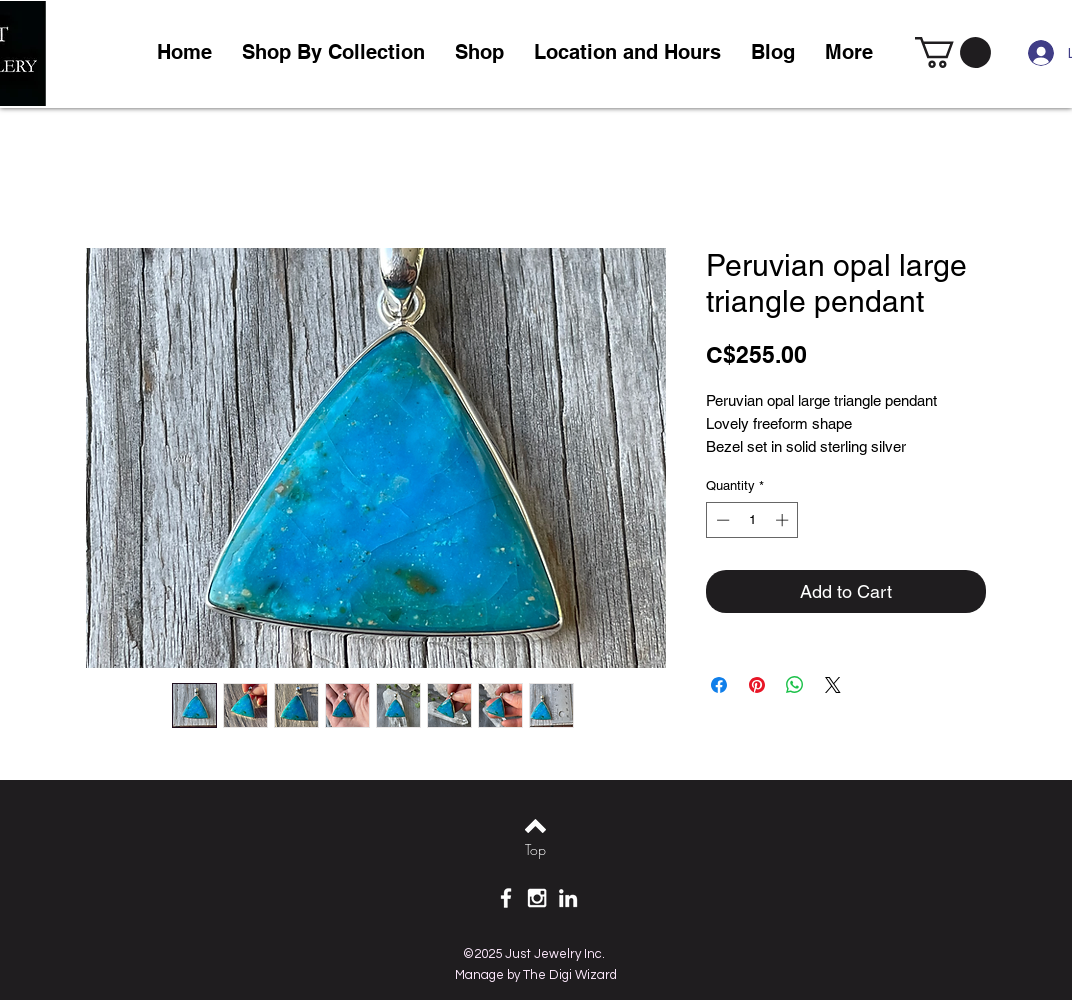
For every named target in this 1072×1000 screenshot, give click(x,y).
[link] (953, 52)
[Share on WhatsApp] (795, 685)
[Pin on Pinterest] (757, 685)
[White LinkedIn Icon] (568, 898)
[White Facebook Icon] (506, 898)
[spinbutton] (752, 520)
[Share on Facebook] (719, 685)
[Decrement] (721, 520)
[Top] (535, 850)
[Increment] (784, 520)
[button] (479, 52)
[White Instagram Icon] (537, 898)
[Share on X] (833, 685)
